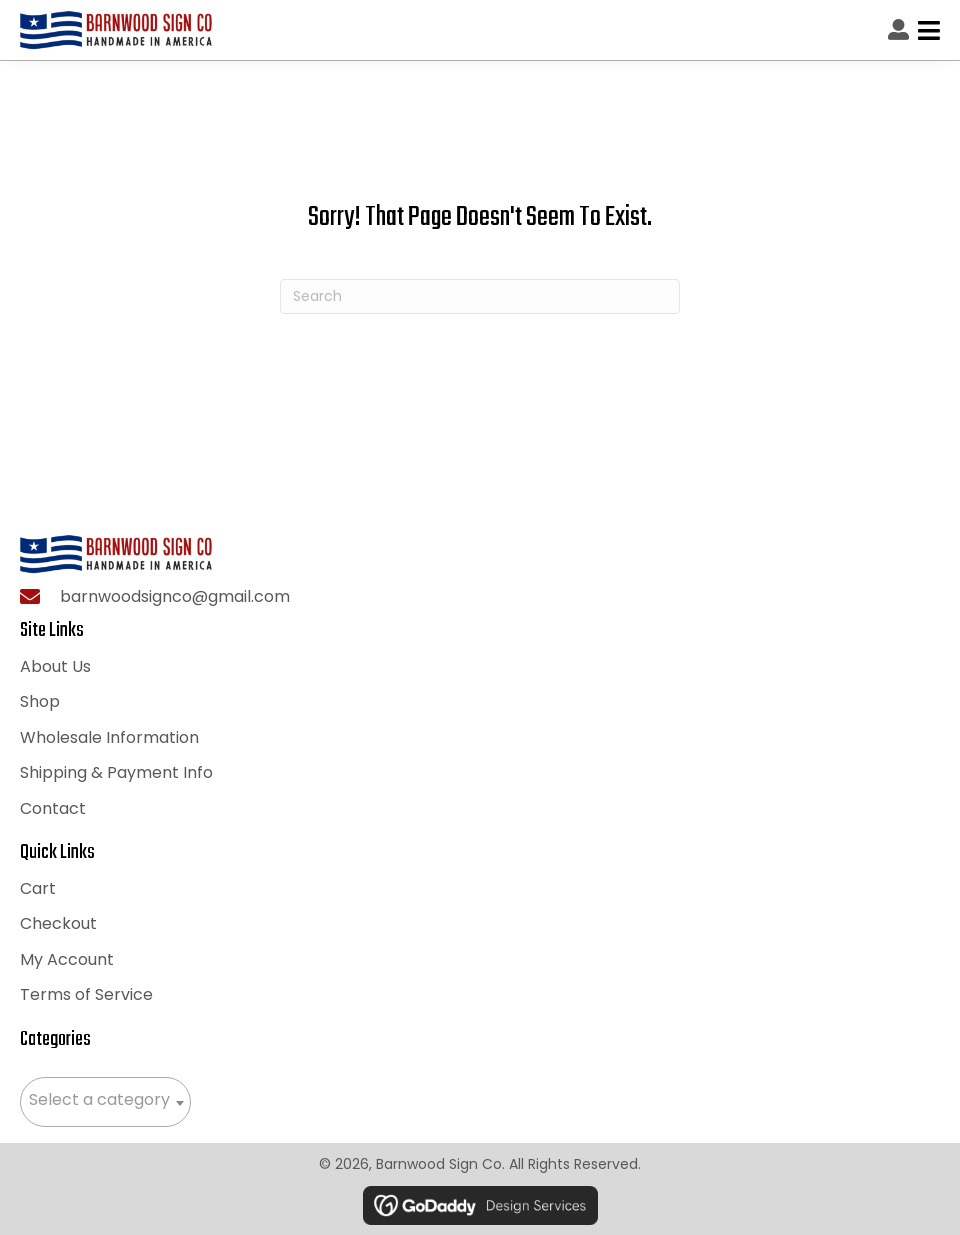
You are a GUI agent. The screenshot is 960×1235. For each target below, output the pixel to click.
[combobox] (105, 1102)
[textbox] (105, 1100)
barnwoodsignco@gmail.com (175, 596)
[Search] (480, 296)
